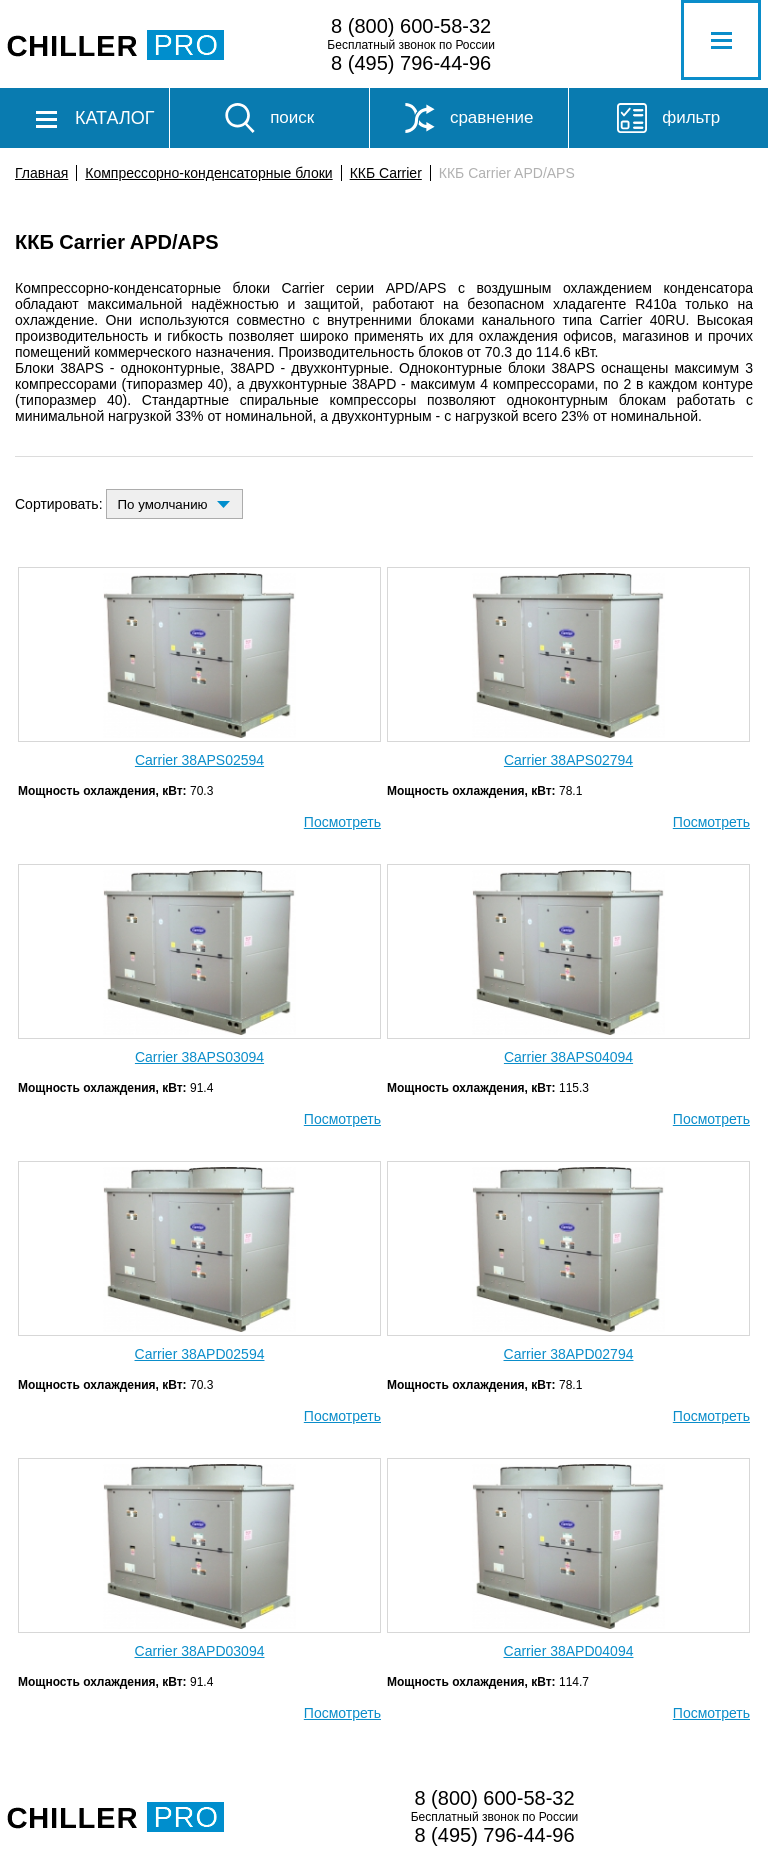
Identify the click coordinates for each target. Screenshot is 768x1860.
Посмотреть (342, 822)
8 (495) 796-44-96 (411, 63)
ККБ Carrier (386, 173)
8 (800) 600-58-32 (411, 26)
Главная (41, 173)
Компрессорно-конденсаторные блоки (208, 173)
